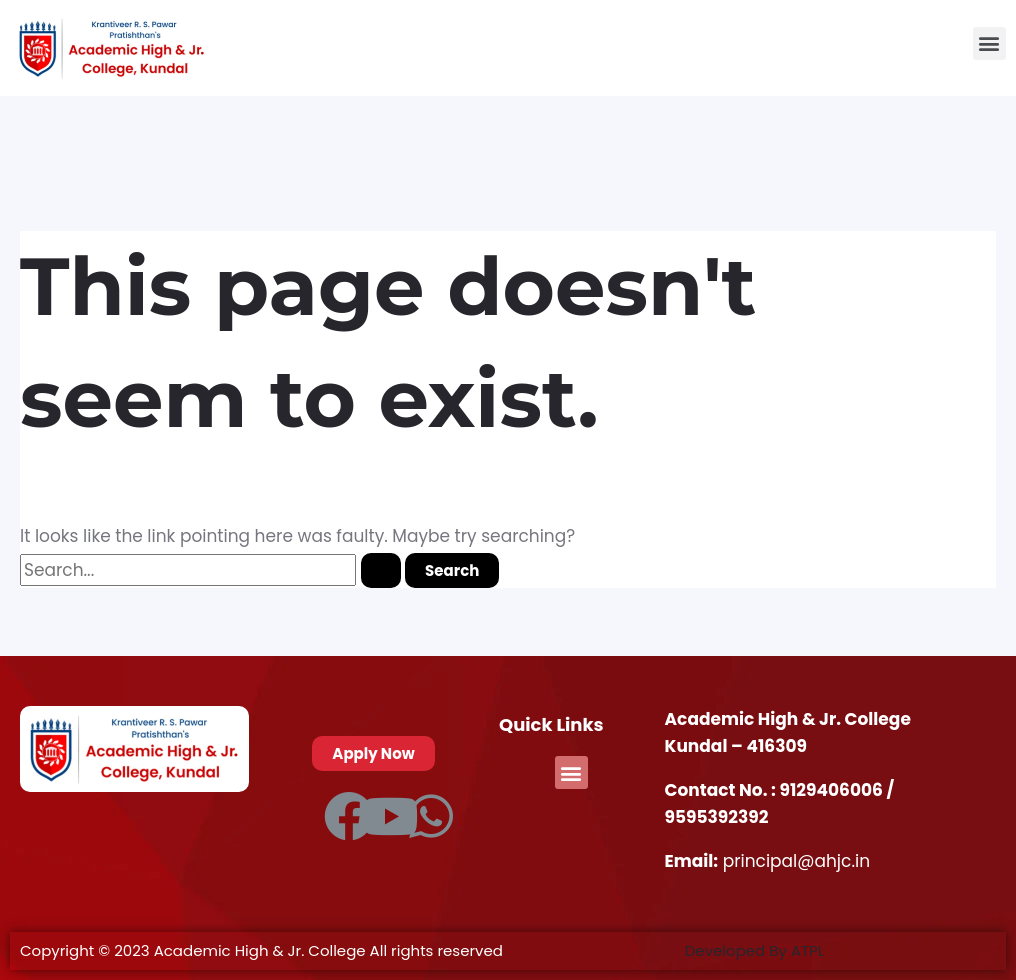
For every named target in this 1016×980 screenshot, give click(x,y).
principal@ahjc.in (796, 861)
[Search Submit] (381, 570)
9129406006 (832, 790)
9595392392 (717, 817)
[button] (989, 43)
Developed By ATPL (755, 950)
